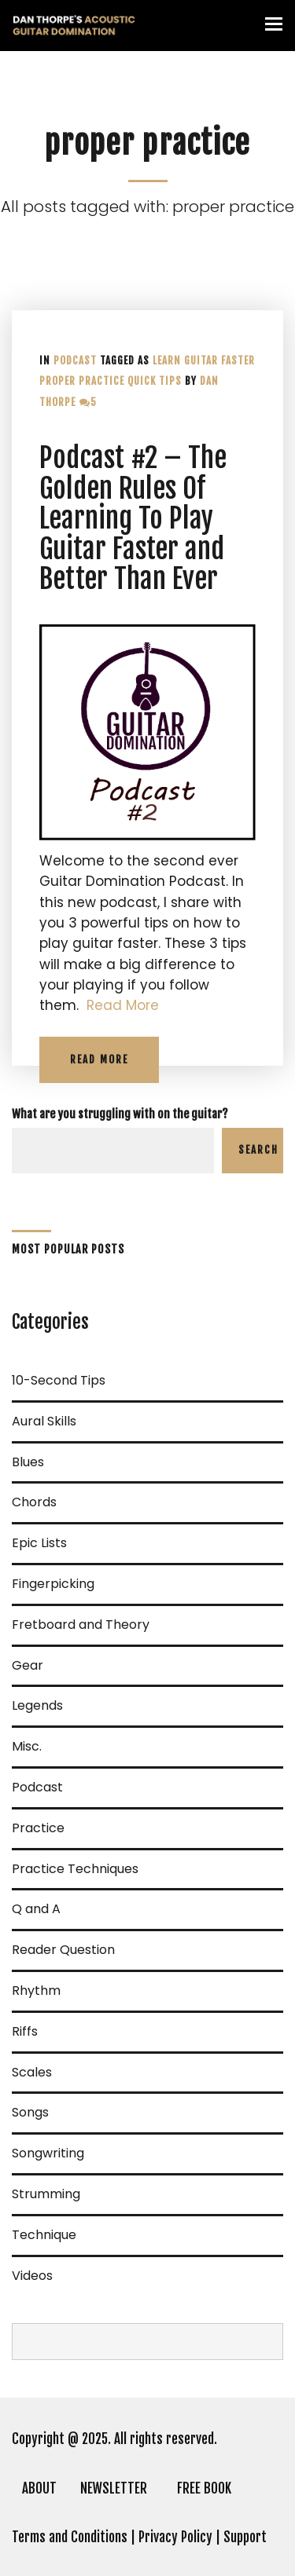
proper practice (81, 381)
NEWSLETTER (113, 2488)
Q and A (36, 1909)
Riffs (25, 2031)
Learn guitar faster (204, 360)
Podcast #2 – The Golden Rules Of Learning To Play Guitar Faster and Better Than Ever (133, 518)
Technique (44, 2235)
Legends (37, 1705)
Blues (28, 1462)
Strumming (46, 2194)
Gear (27, 1665)
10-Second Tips (58, 1380)
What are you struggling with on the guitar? (120, 1114)
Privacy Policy (175, 2537)
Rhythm (36, 1990)
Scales (32, 2072)
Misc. (27, 1746)
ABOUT (39, 2488)
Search (258, 1149)
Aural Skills (44, 1421)
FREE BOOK (204, 2488)
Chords (34, 1502)
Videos (32, 2276)
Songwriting (48, 2153)
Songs (30, 2112)
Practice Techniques (75, 1869)
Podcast (75, 360)
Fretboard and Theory (80, 1624)
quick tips (154, 381)
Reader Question (63, 1950)
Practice (38, 1828)
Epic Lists (39, 1543)
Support (245, 2537)
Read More (123, 1005)
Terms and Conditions (69, 2537)
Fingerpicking (53, 1584)
